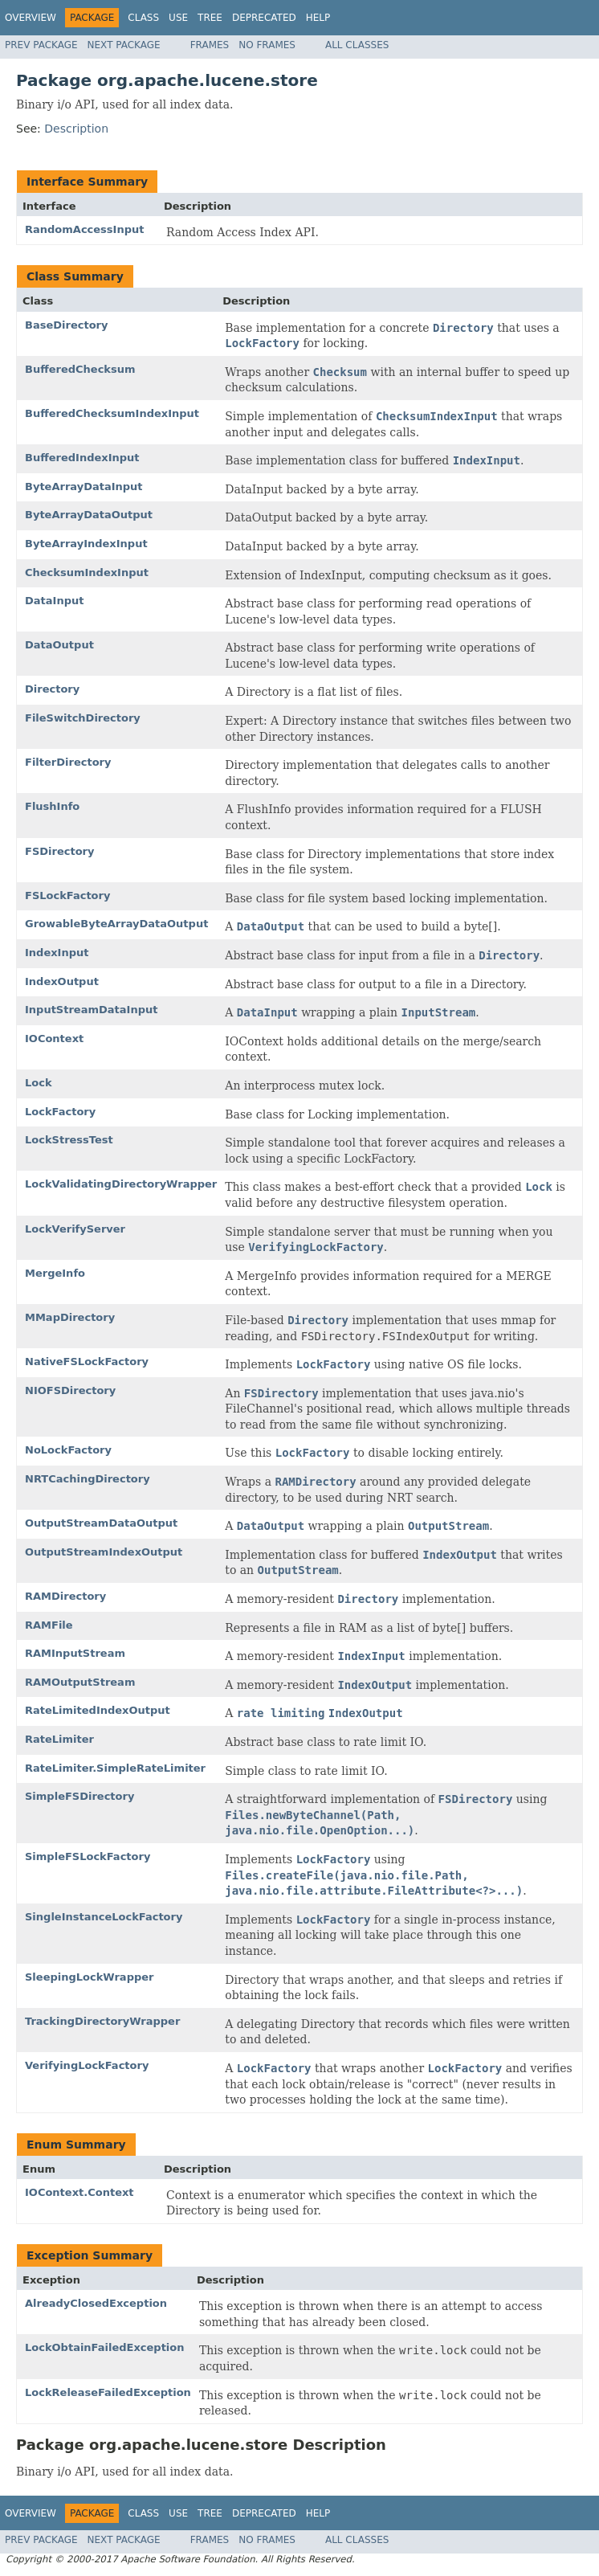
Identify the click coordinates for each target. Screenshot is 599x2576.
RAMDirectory (65, 1596)
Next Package (124, 45)
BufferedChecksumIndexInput (112, 413)
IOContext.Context (79, 2192)
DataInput (54, 601)
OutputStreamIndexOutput (103, 1552)
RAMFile (49, 1625)
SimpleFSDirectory (79, 1796)
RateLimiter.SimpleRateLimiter (115, 1768)
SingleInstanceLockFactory (103, 1917)
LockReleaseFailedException (108, 2392)
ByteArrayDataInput (84, 486)
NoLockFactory (68, 1450)
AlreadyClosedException (96, 2303)
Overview (30, 17)
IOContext (54, 1038)
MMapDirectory (70, 1317)
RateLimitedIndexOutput (97, 1710)
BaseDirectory (66, 325)
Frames (210, 45)
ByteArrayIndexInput (86, 544)
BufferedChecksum (80, 369)
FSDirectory (59, 851)
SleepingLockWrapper (89, 1977)
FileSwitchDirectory (83, 718)
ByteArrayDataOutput (89, 515)
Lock (38, 1083)
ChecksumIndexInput (87, 572)
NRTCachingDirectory (87, 1479)
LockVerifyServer (75, 1229)
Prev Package (41, 45)
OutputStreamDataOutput (101, 1523)
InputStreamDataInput (91, 1010)
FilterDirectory (68, 762)
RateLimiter (59, 1739)
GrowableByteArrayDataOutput (116, 924)
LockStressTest (69, 1140)
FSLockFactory (67, 895)
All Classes (357, 45)
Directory (52, 689)
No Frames (266, 45)
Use (178, 17)
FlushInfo (52, 806)
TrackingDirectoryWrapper (102, 2021)
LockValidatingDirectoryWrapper (121, 1184)
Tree (210, 17)
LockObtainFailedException (105, 2347)
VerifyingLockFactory (87, 2065)
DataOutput (59, 645)
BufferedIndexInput (82, 458)
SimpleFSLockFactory (87, 1856)
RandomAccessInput (84, 229)
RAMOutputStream (80, 1682)
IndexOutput (62, 981)
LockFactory (60, 1112)
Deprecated (264, 17)
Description (76, 128)
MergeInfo (55, 1273)
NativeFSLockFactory (87, 1361)
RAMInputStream (75, 1653)
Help (318, 17)
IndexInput (56, 953)
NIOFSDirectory (70, 1390)
